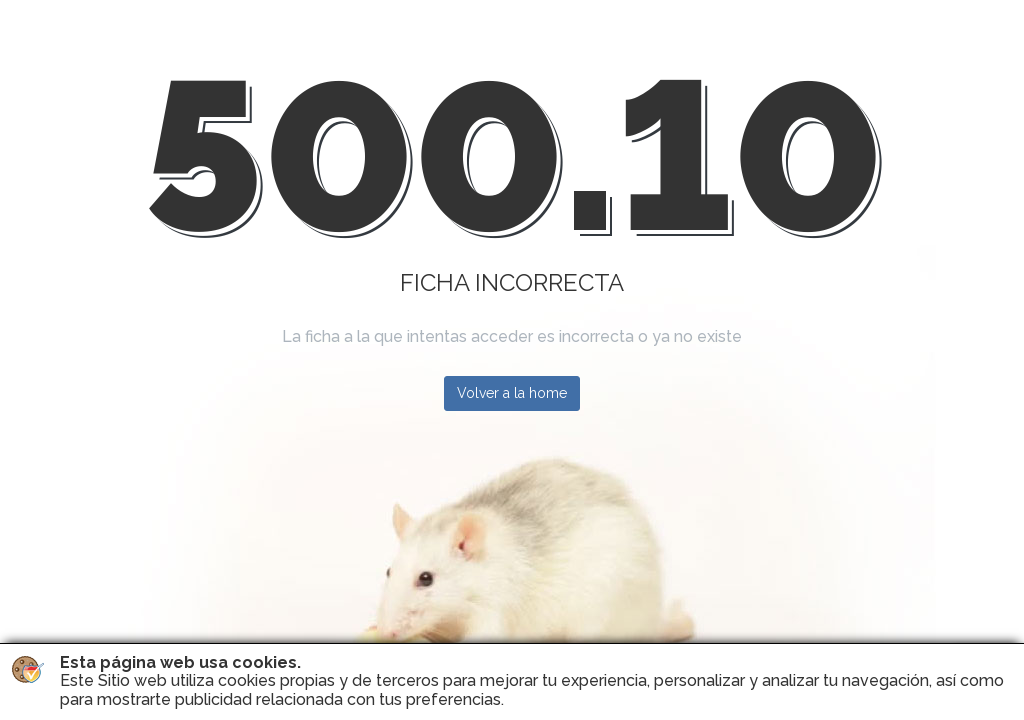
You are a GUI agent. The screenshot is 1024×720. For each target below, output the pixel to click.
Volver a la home (512, 393)
